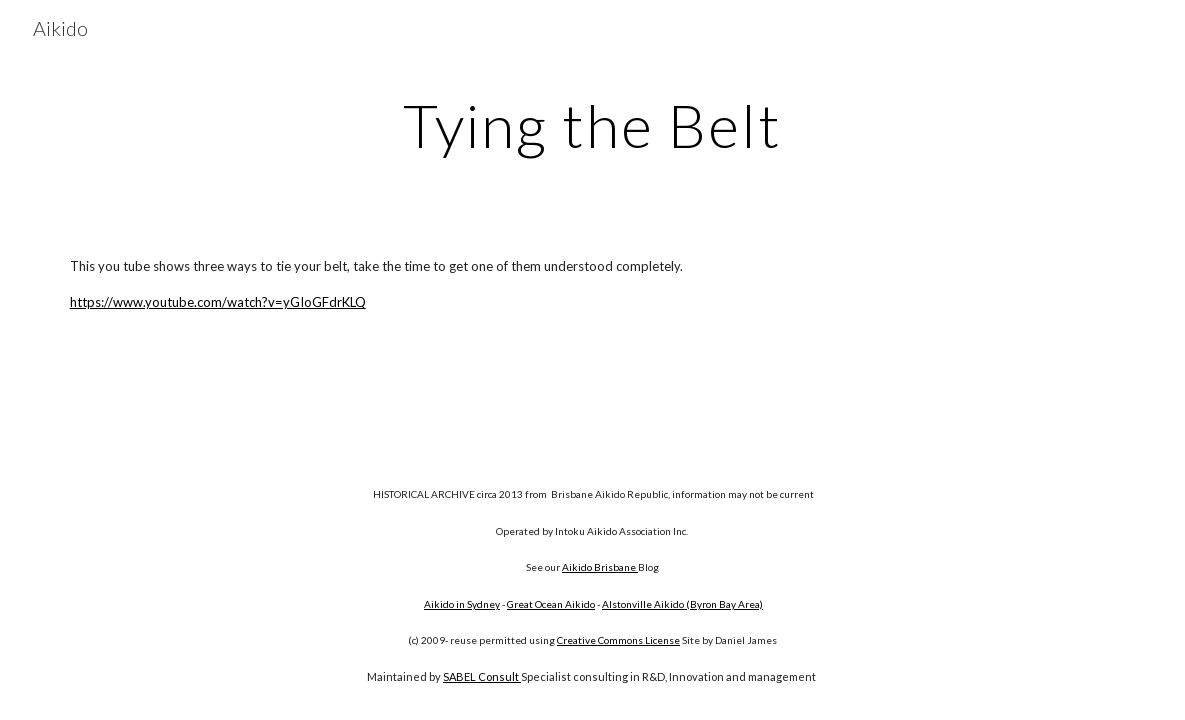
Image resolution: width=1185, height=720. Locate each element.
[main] (592, 125)
